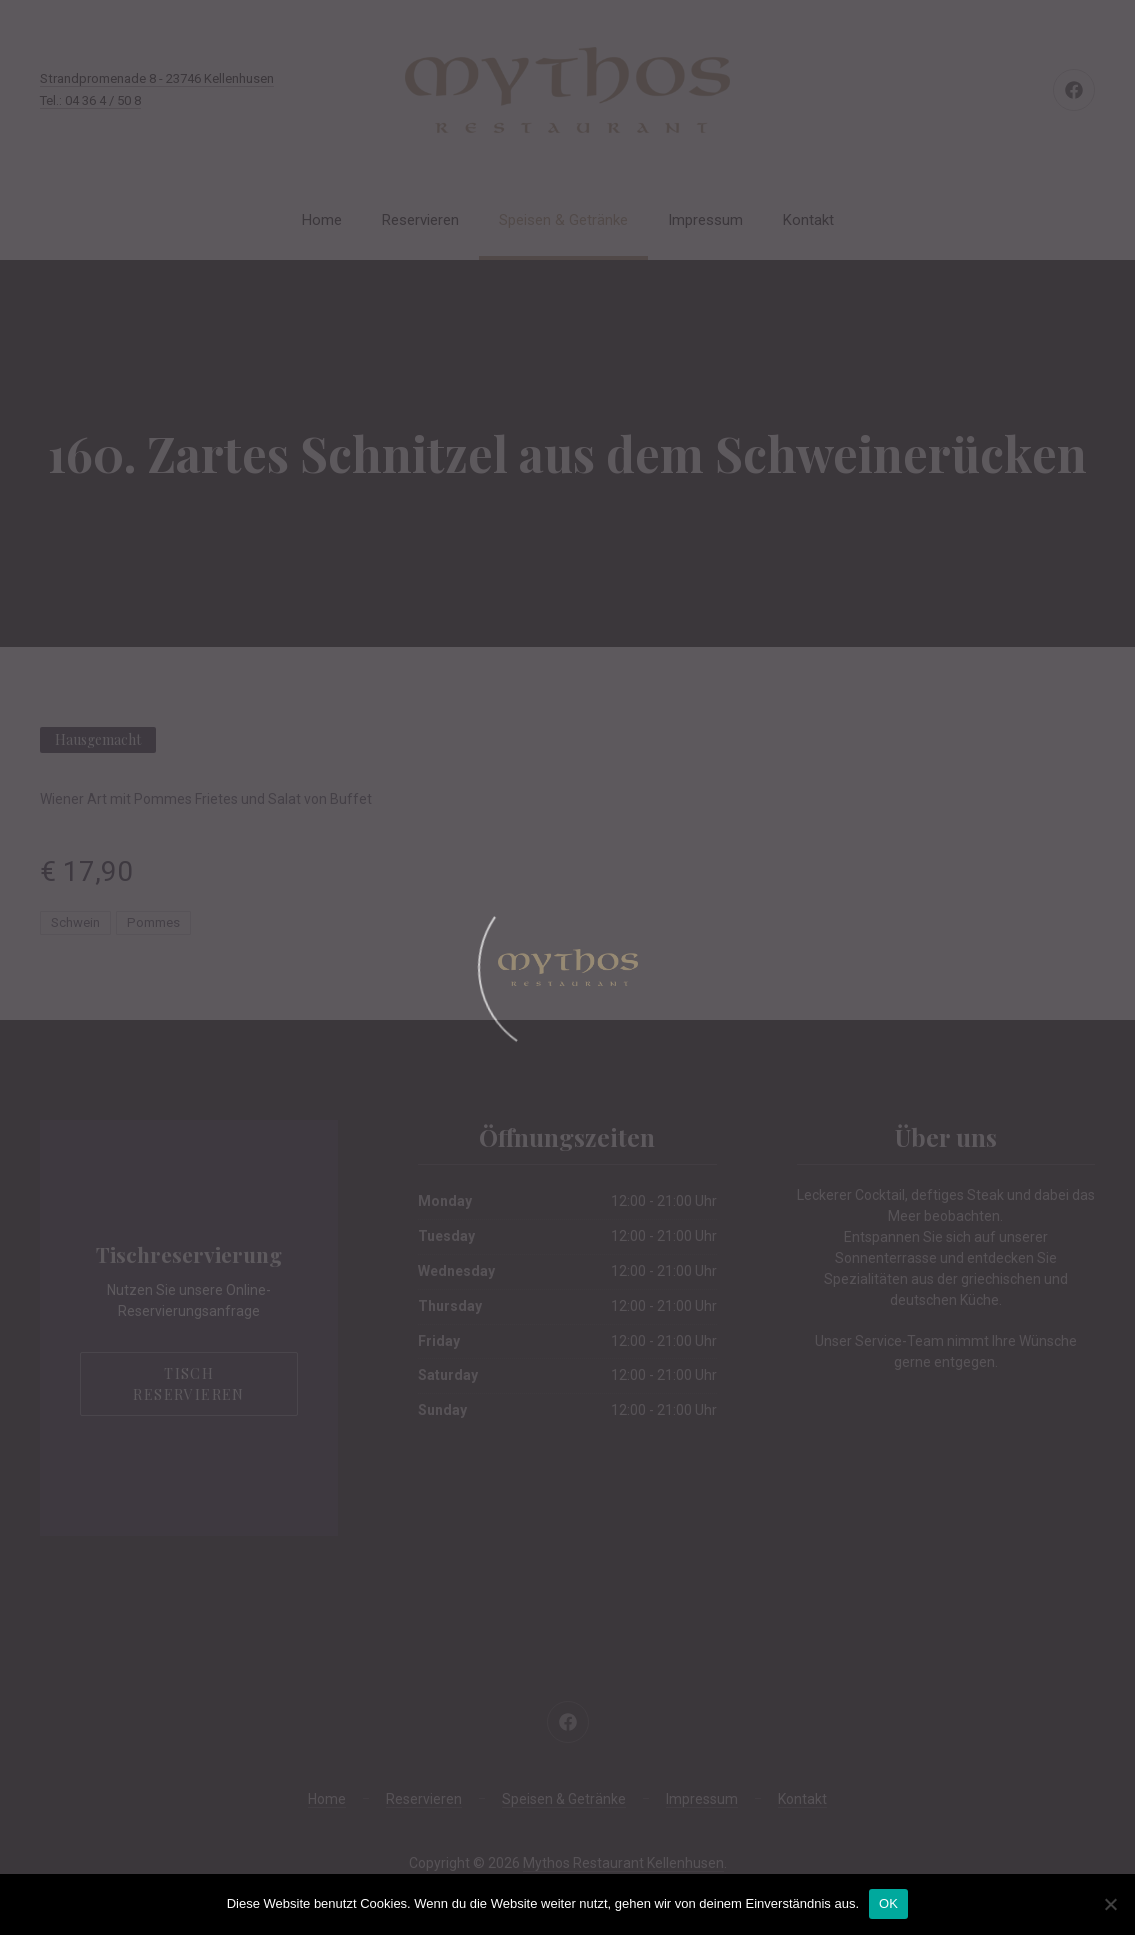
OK (888, 1903)
